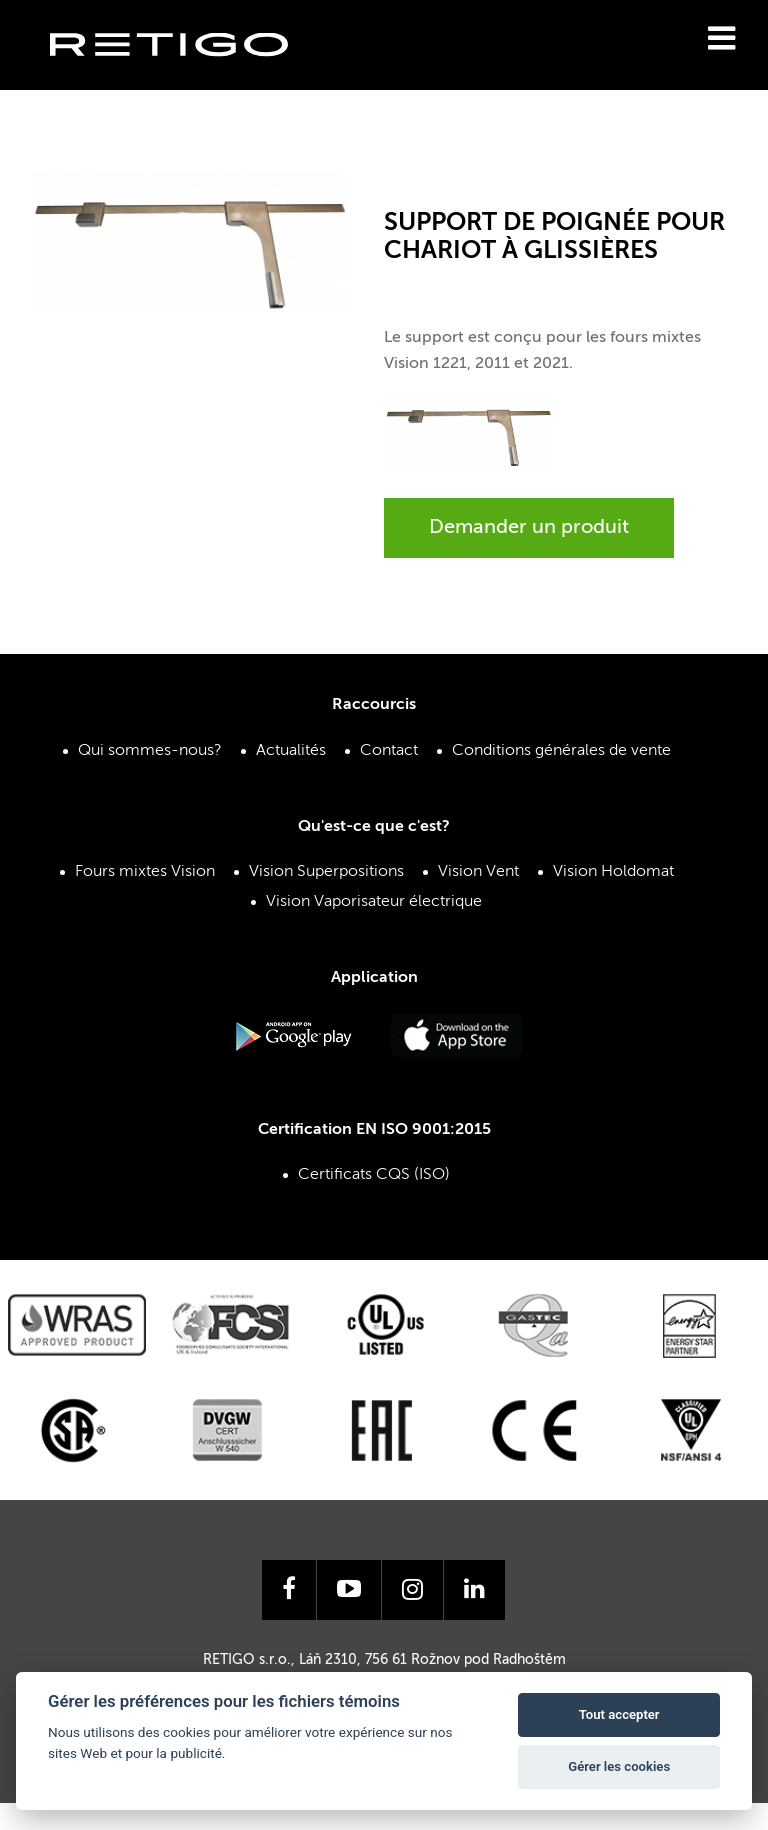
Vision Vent (478, 872)
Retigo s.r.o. (185, 75)
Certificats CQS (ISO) (374, 1175)
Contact (389, 751)
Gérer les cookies (619, 1766)
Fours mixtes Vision (145, 872)
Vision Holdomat (613, 872)
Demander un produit (529, 528)
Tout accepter (619, 1714)
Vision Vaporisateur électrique (374, 902)
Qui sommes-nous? (150, 751)
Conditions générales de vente (561, 751)
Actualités (291, 751)
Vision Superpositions (326, 872)
